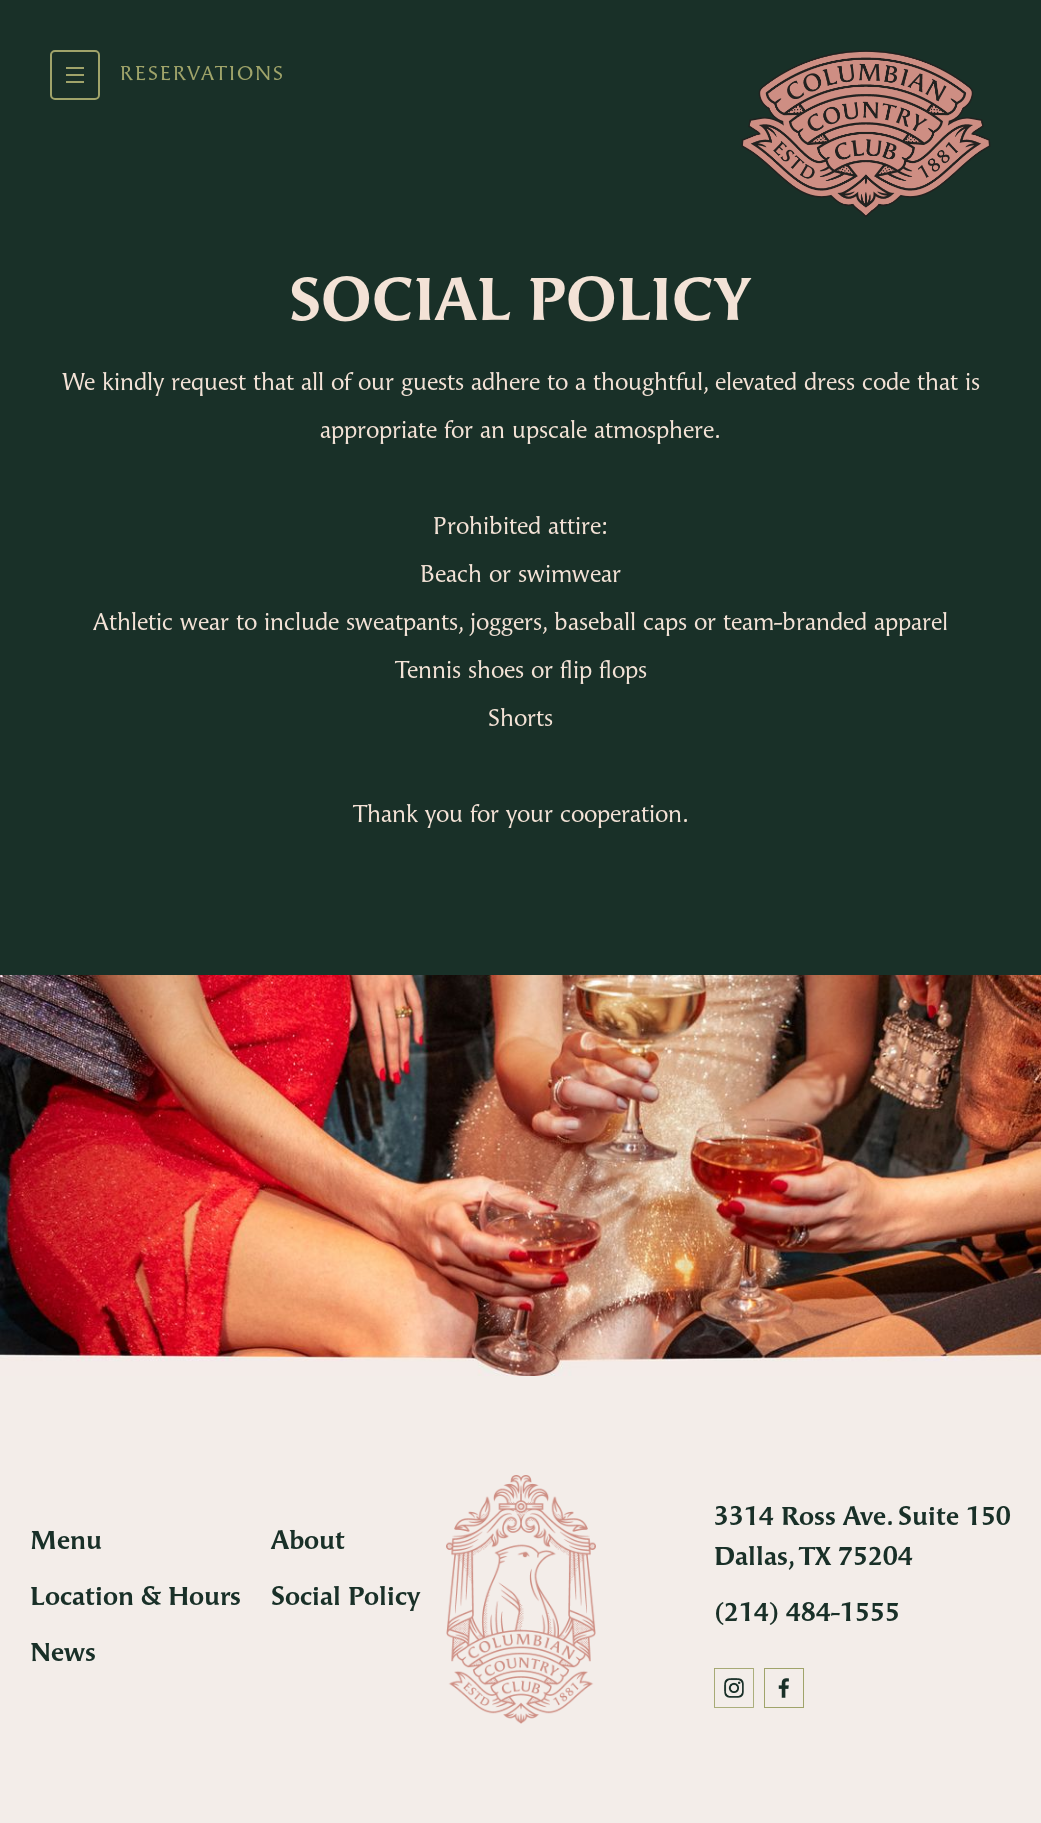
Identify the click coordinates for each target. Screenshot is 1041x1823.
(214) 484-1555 (807, 1614)
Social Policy (345, 1598)
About (308, 1542)
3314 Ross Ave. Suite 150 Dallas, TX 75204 (862, 1538)
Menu (66, 1542)
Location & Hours (135, 1598)
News (63, 1654)
